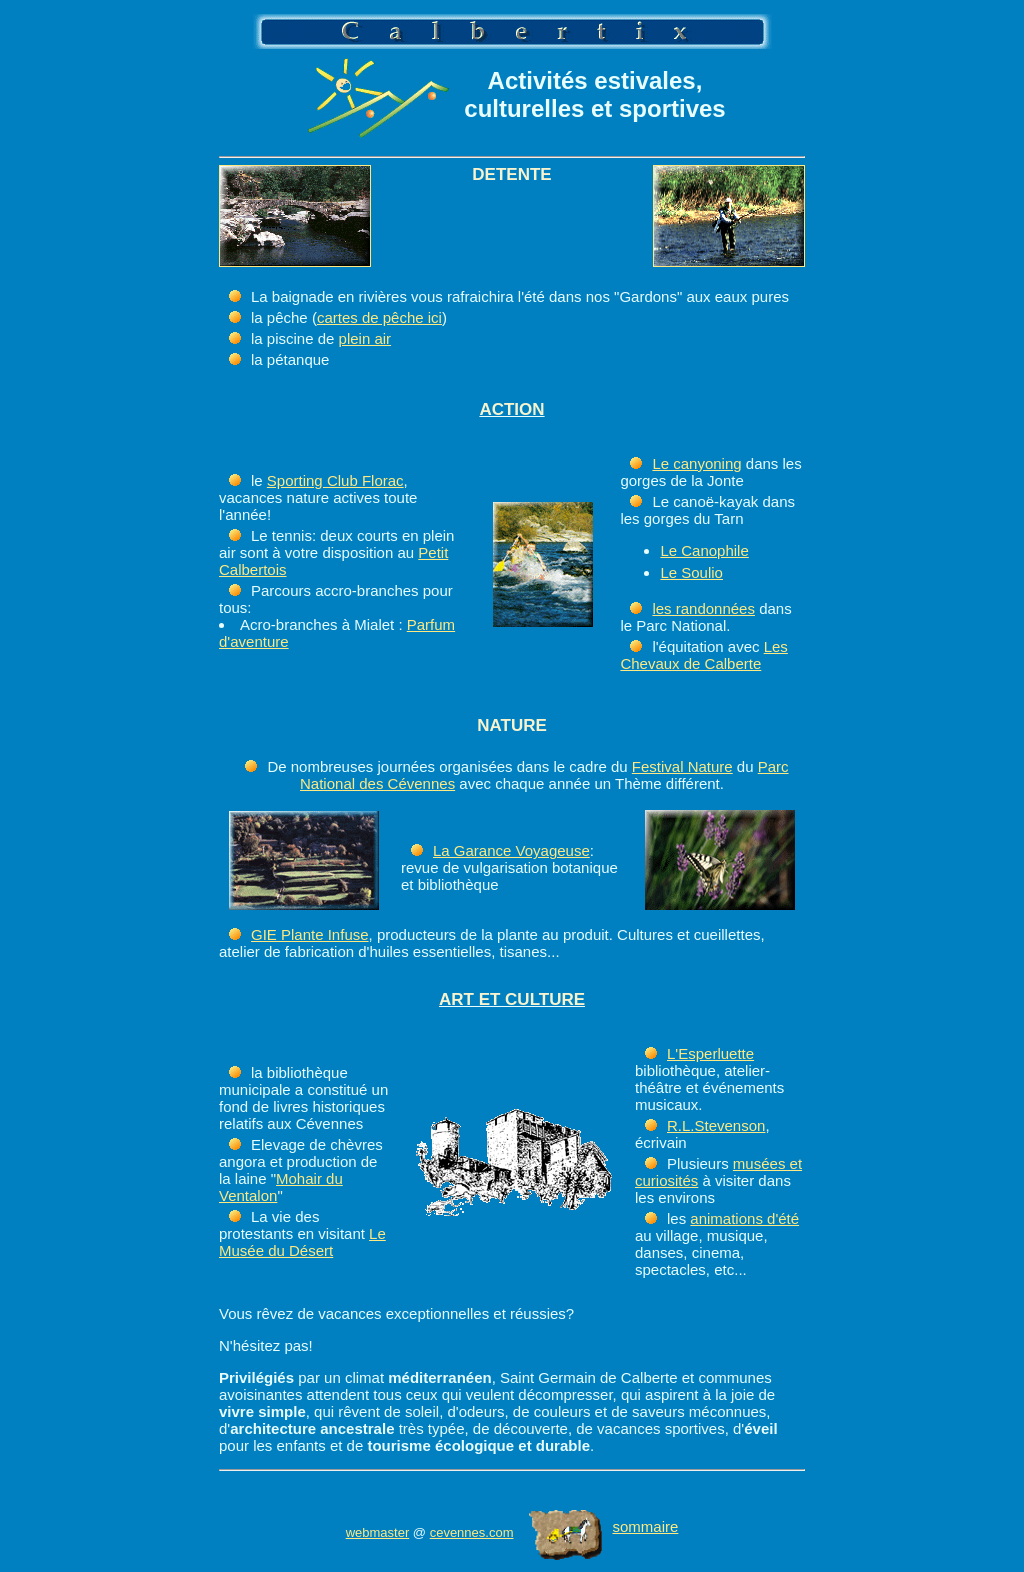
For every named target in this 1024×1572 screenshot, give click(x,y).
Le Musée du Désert (302, 1242)
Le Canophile (704, 550)
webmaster (378, 1532)
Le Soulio (691, 572)
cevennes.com (472, 1532)
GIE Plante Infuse (310, 934)
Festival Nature (682, 766)
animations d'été (744, 1218)
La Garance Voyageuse (511, 850)
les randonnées (703, 608)
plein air (365, 338)
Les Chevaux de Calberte (703, 655)
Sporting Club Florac (335, 480)
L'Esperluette (710, 1053)
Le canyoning (696, 463)
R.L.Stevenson (716, 1125)
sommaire (603, 1526)
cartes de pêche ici (379, 317)
